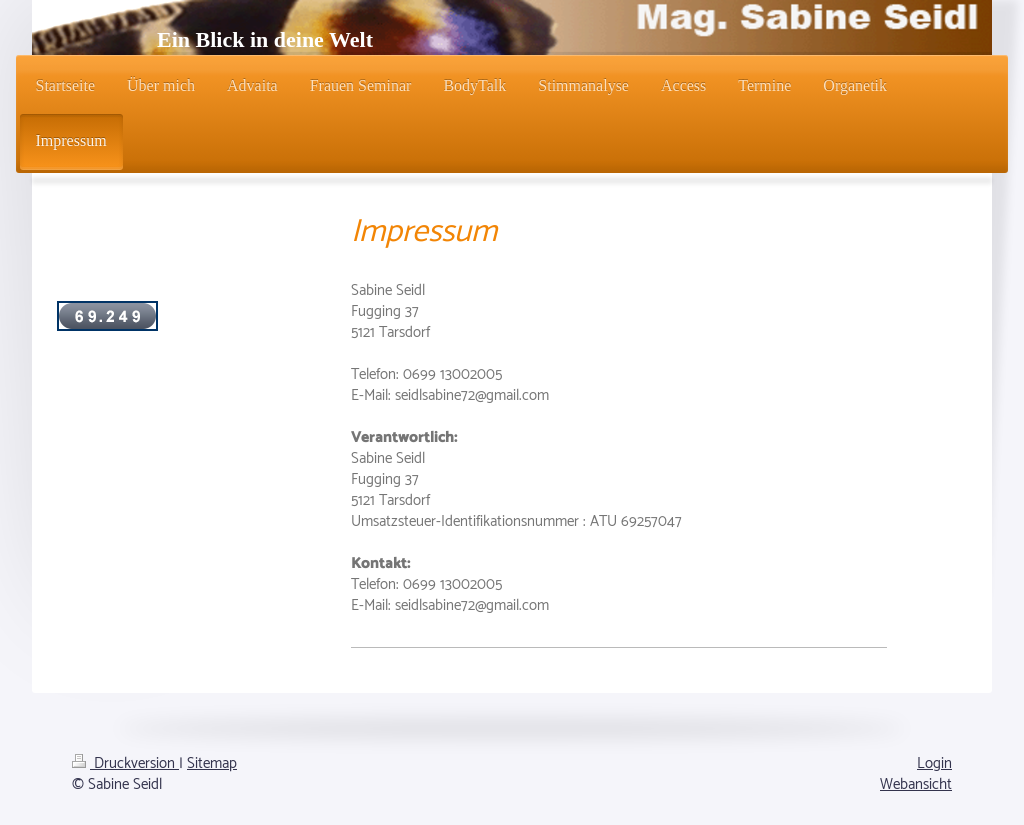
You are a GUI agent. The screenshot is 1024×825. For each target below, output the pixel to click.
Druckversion (125, 763)
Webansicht (916, 784)
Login (934, 763)
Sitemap (212, 763)
